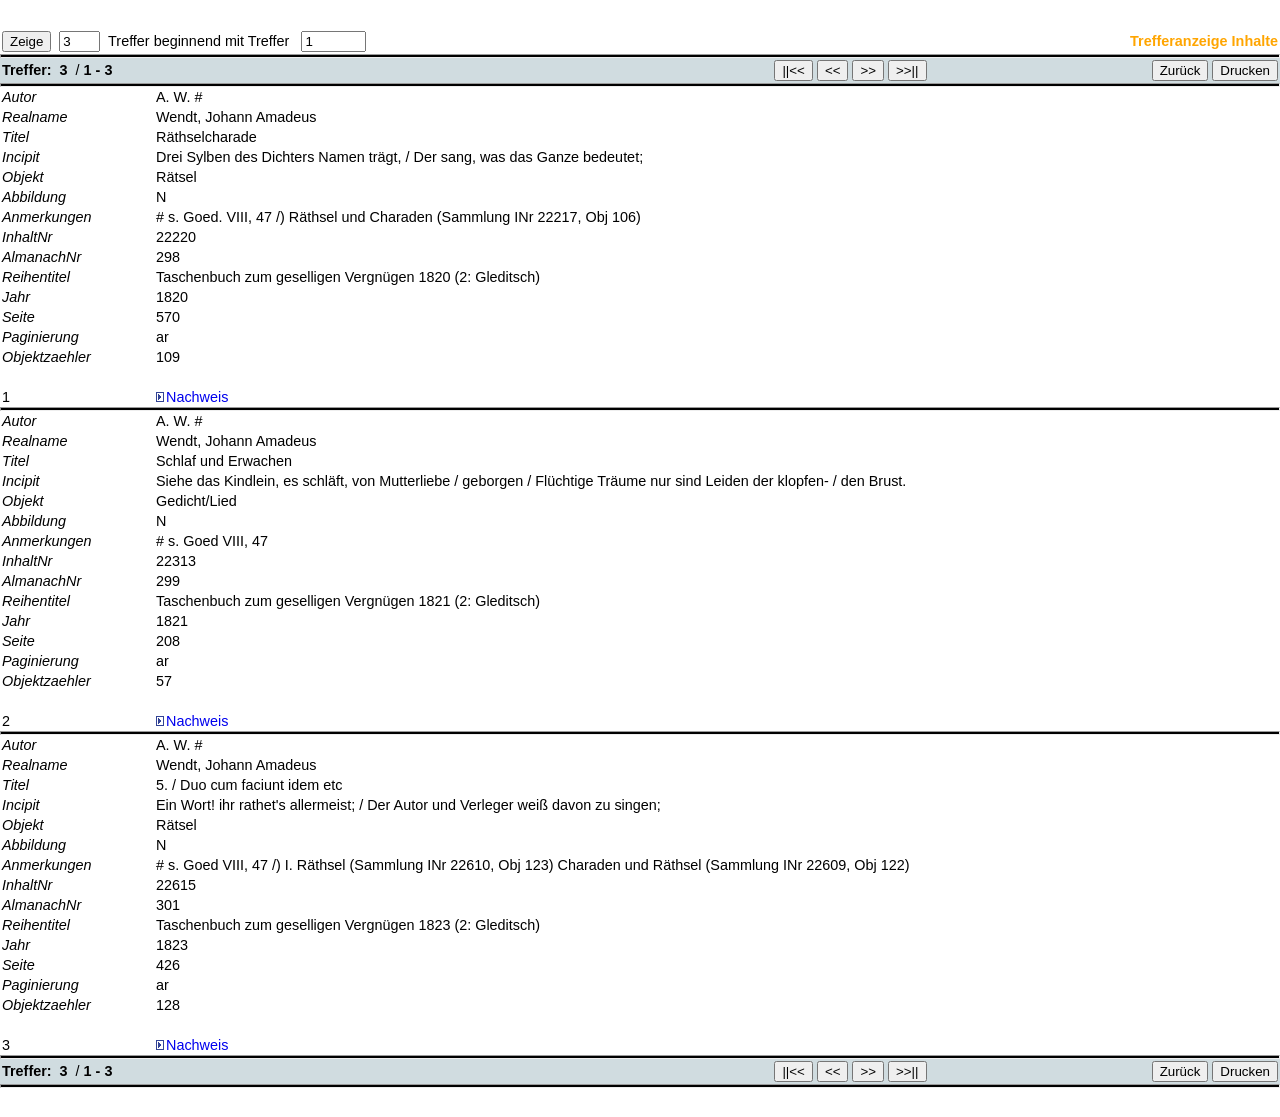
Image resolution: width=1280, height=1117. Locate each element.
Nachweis (192, 397)
